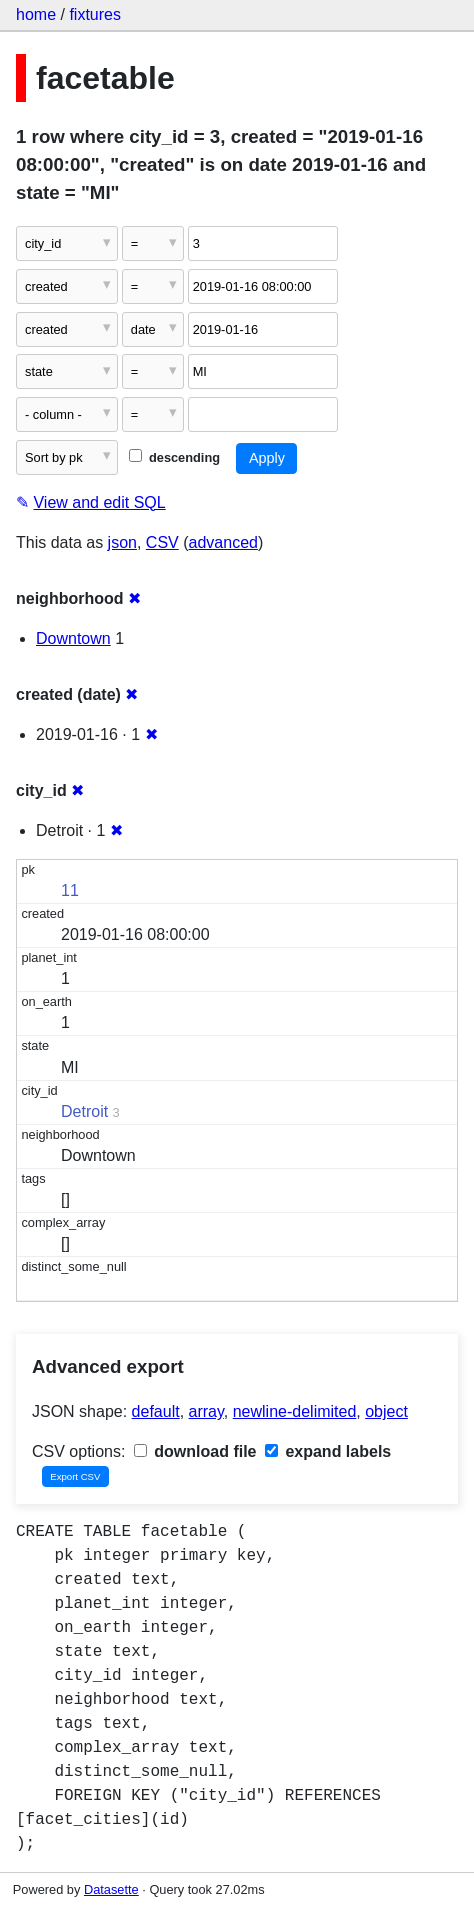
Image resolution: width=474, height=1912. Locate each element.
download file (195, 1451)
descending (174, 457)
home (36, 14)
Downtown (73, 638)
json (122, 542)
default (156, 1411)
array (206, 1411)
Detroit (84, 1111)
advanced (223, 542)
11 (70, 890)
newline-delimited (295, 1411)
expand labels (328, 1451)
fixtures (95, 14)
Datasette (111, 1889)
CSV (162, 542)
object (386, 1411)
